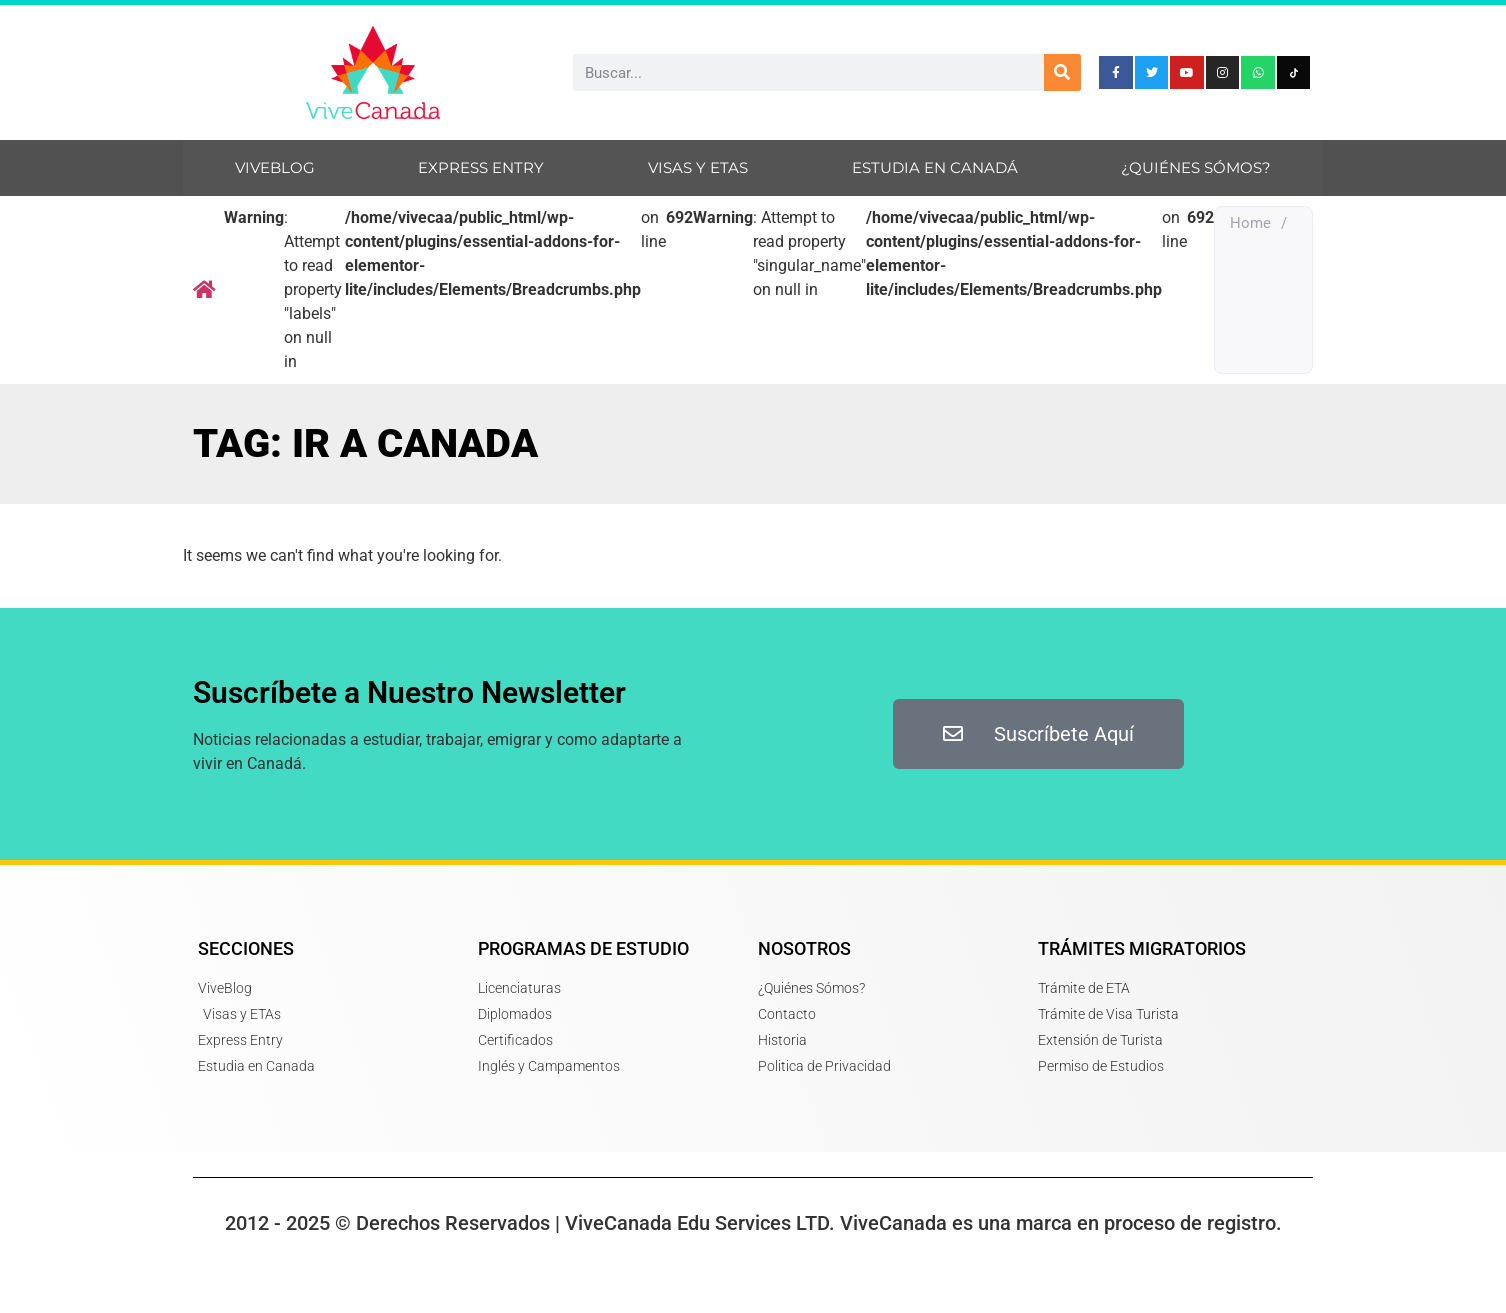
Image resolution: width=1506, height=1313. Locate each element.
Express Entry (481, 167)
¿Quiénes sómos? (1196, 167)
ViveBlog (275, 167)
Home (1250, 223)
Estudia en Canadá (935, 167)
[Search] (1062, 72)
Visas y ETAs (698, 167)
